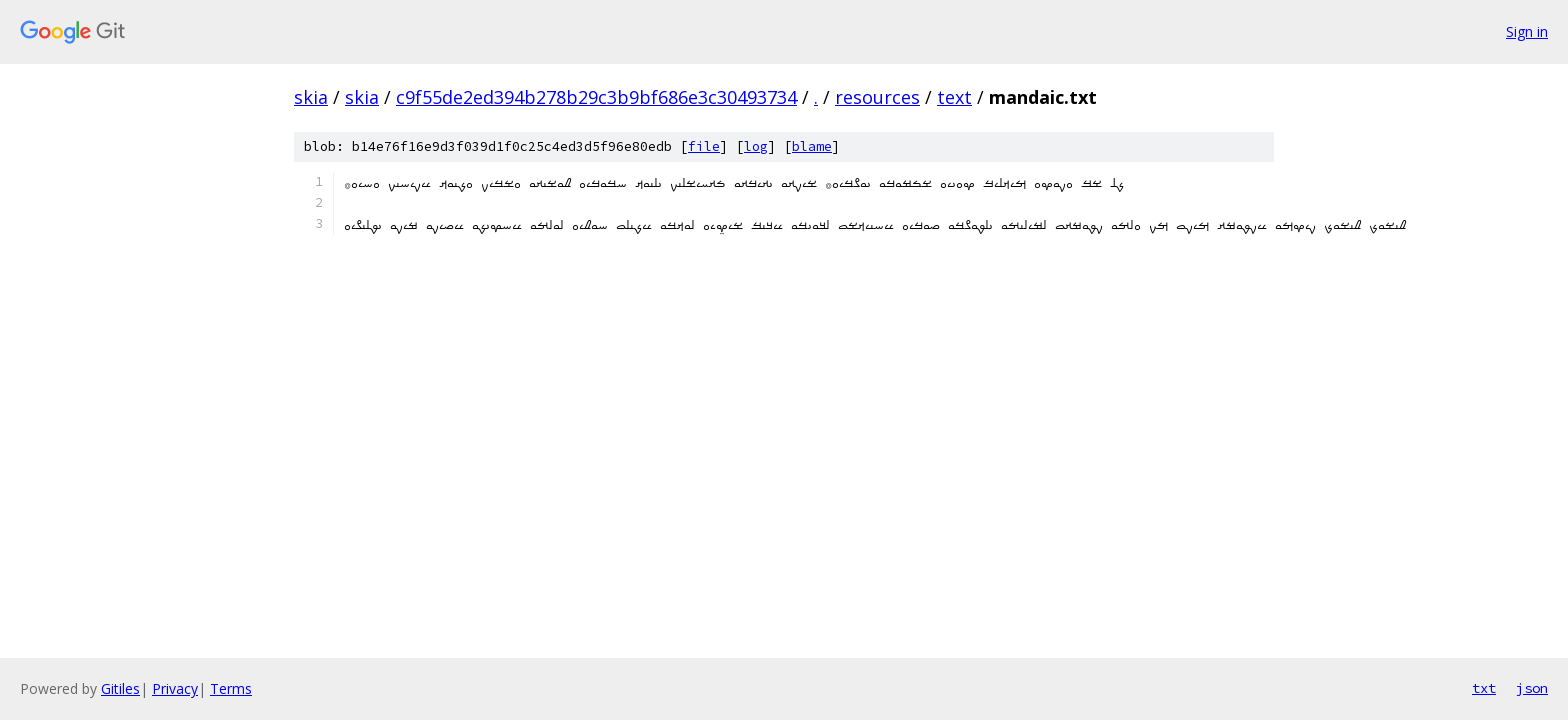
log (756, 146)
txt (1484, 688)
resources (877, 97)
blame (812, 146)
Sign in (1527, 31)
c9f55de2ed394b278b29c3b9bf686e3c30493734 (596, 97)
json (1532, 688)
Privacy (175, 688)
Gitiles (120, 688)
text (954, 97)
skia (311, 97)
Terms (231, 688)
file (704, 146)
